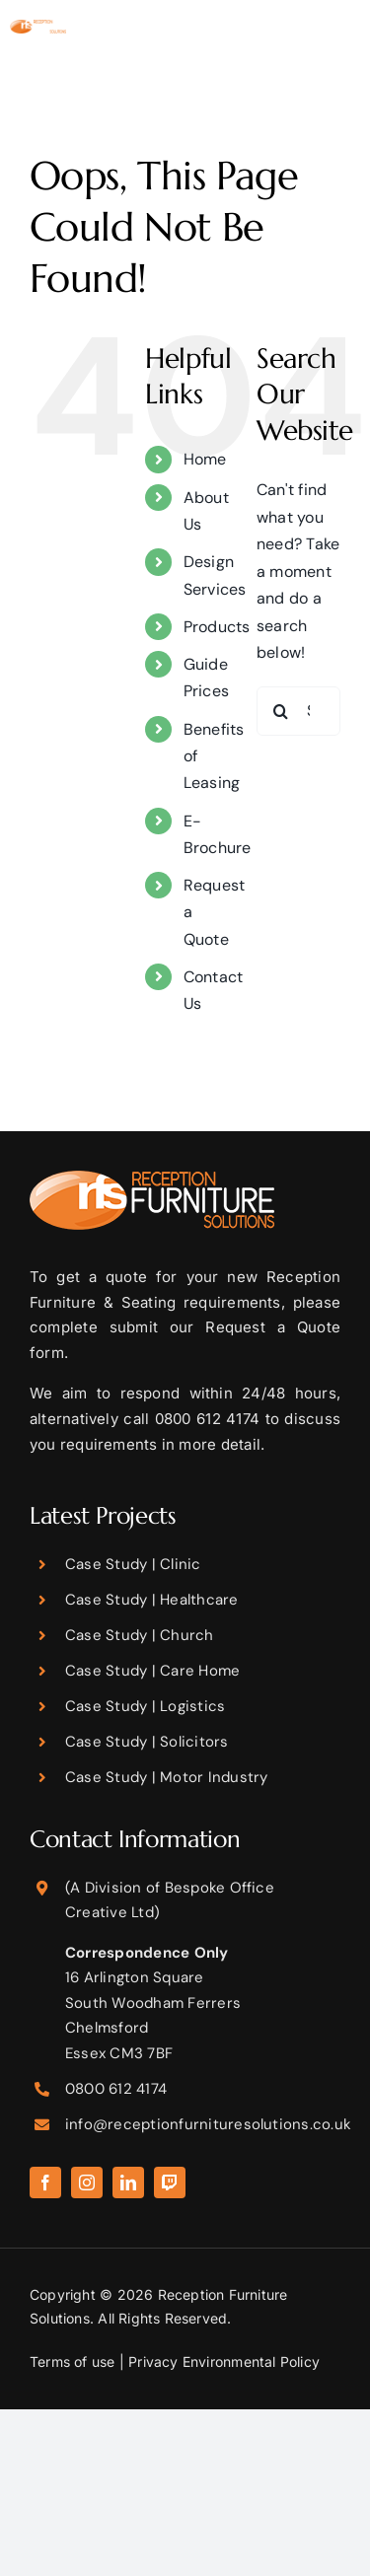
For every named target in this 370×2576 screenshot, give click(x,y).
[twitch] (169, 2182)
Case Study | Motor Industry (166, 1777)
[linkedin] (128, 2182)
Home (205, 459)
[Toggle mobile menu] (349, 49)
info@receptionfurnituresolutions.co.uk (208, 2124)
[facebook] (45, 2182)
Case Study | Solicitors (147, 1742)
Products (217, 626)
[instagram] (87, 2182)
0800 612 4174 (116, 2089)
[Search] (281, 711)
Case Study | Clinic (133, 1564)
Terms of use (72, 2361)
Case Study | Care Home (152, 1671)
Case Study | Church (139, 1635)
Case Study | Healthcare (152, 1600)
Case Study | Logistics (145, 1706)
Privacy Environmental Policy (224, 2361)
